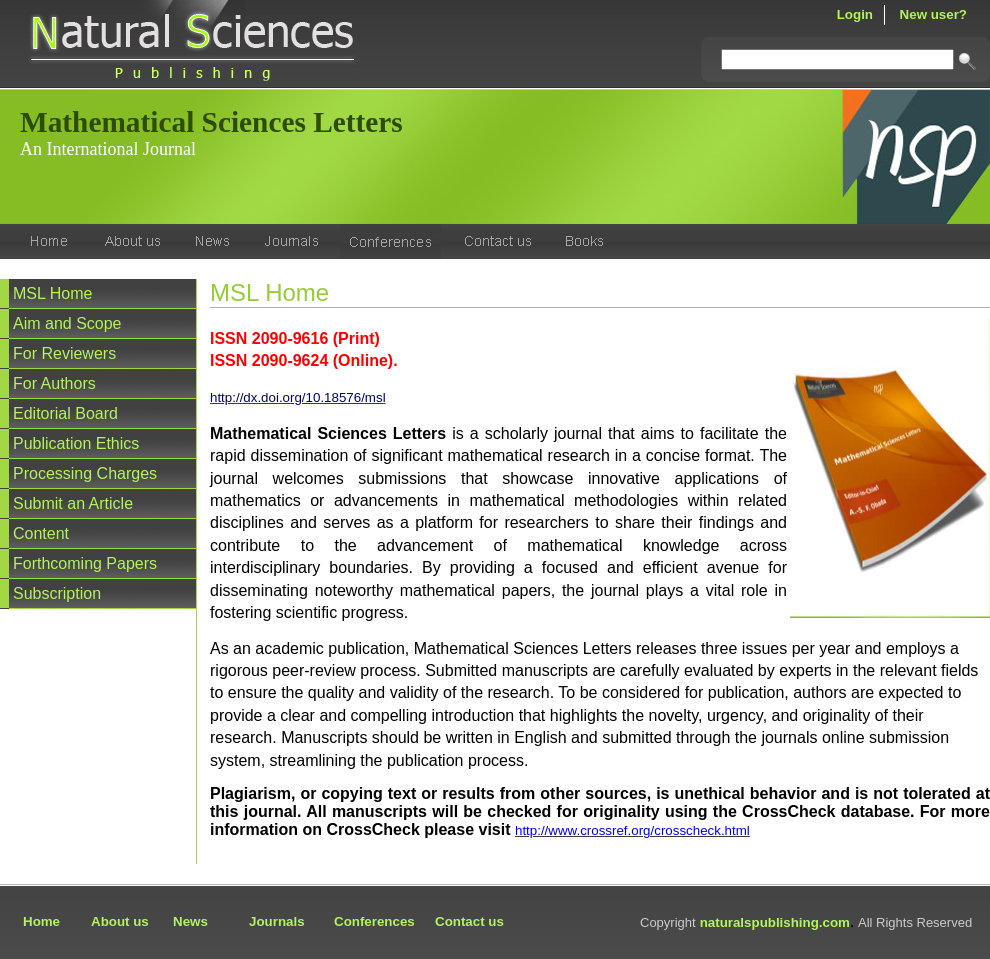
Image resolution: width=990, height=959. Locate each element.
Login (855, 14)
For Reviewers (64, 353)
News (190, 921)
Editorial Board (65, 413)
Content (41, 533)
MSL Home (52, 293)
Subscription (57, 593)
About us (120, 921)
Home (41, 921)
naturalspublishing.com (775, 922)
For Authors (54, 383)
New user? (933, 14)
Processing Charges (85, 473)
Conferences (374, 921)
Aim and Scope (67, 323)
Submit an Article (73, 503)
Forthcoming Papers (85, 563)
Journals (277, 921)
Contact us (469, 921)
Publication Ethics (76, 443)
